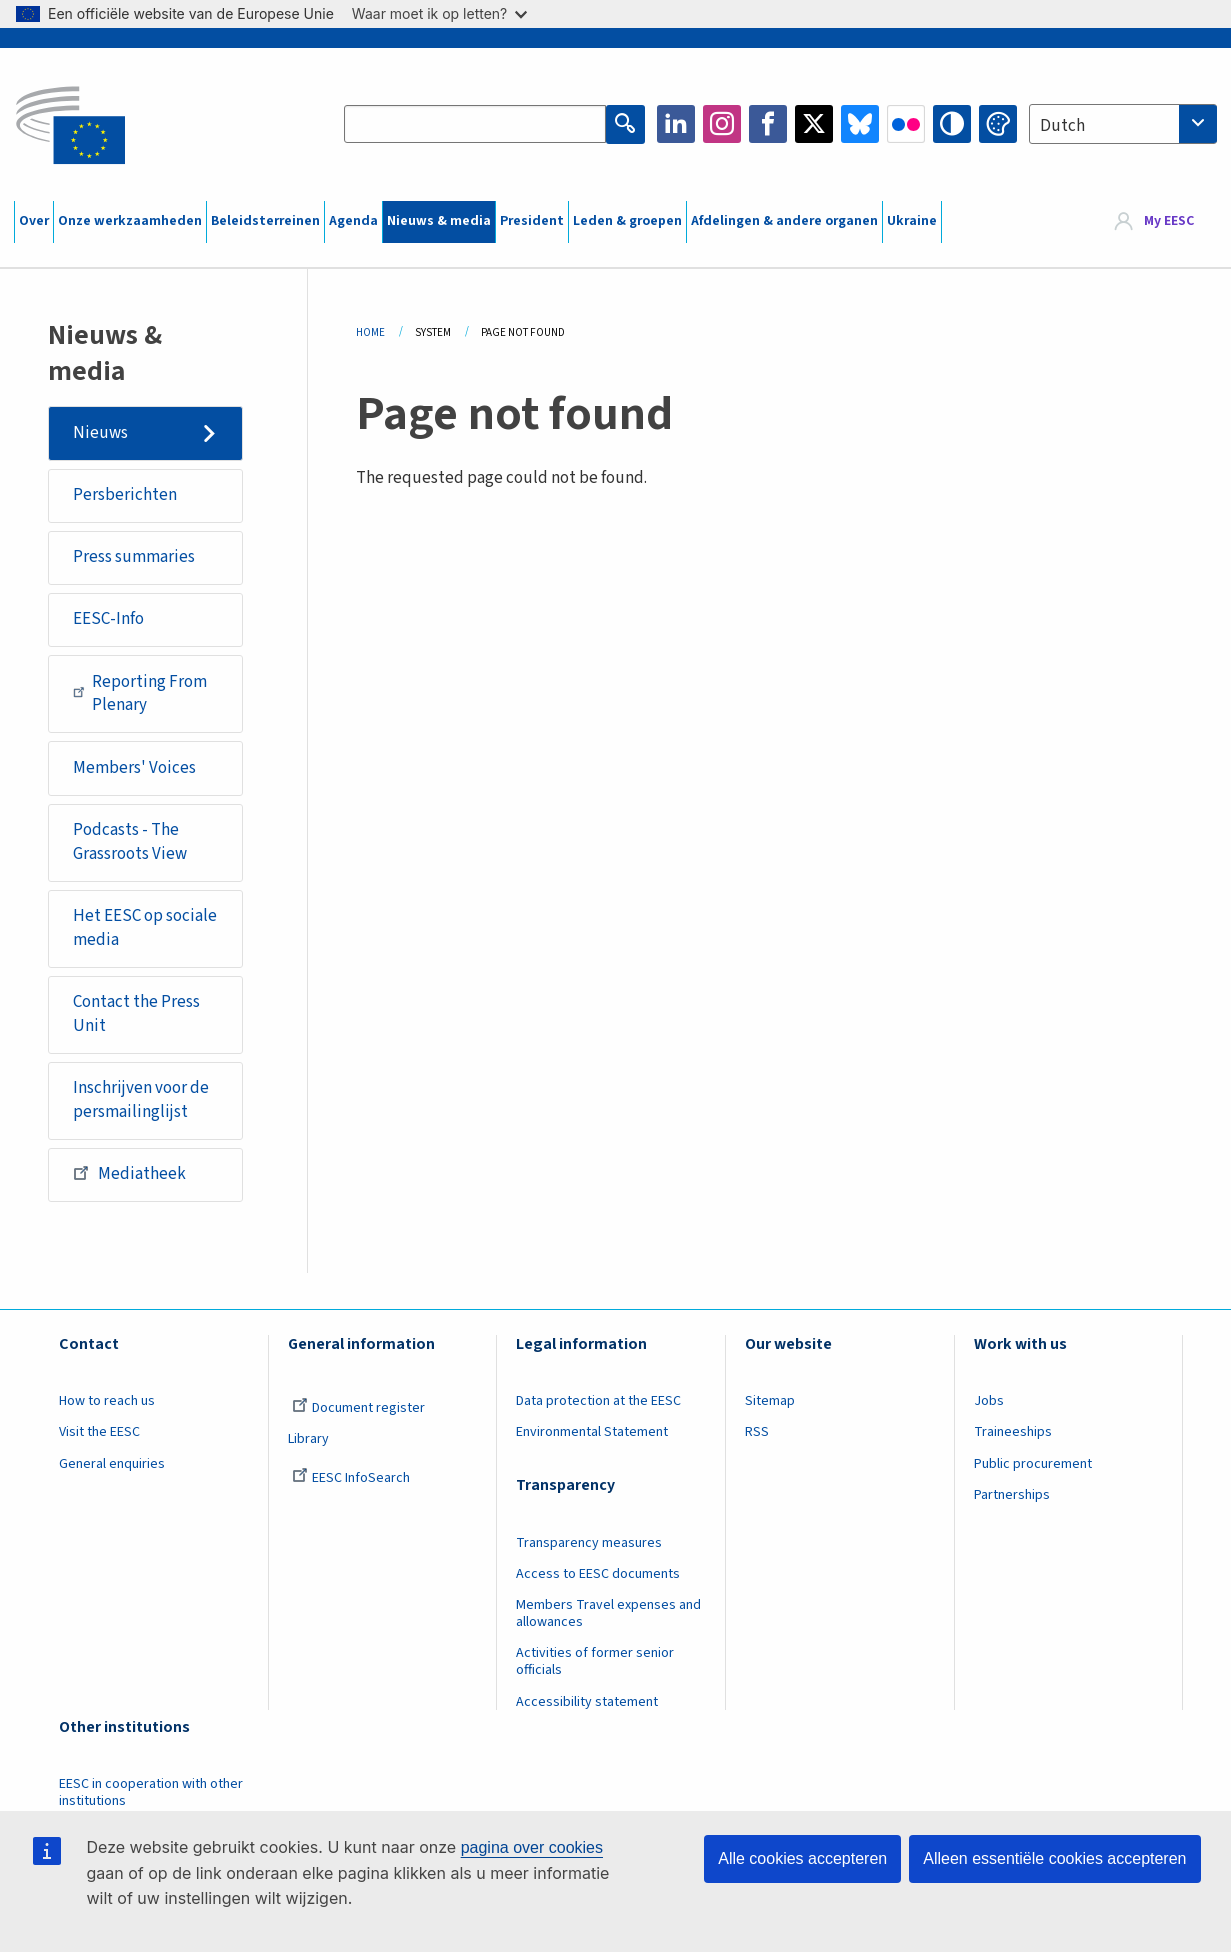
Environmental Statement (592, 1432)
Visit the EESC (99, 1432)
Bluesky (860, 124)
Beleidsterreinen (265, 221)
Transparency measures (589, 1543)
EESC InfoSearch (351, 1478)
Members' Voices (134, 768)
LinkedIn (676, 124)
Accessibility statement (587, 1702)
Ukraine (912, 221)
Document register (358, 1408)
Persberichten (125, 495)
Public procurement (1033, 1464)
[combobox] (1123, 124)
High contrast (952, 124)
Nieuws (100, 433)
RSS (757, 1432)
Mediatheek (129, 1173)
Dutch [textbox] (1062, 126)
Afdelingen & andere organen (784, 221)
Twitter (814, 124)
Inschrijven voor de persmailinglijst (141, 1100)
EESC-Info (108, 619)
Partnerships (1012, 1495)
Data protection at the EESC (598, 1401)
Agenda (353, 221)
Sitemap (770, 1401)
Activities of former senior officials (595, 1661)
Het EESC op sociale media (145, 928)
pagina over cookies (532, 1847)
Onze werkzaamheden (130, 221)
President (532, 221)
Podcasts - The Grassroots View (130, 842)
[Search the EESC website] (475, 124)
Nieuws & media (439, 221)
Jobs (989, 1401)
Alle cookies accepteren (802, 1858)
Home (370, 332)
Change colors (998, 124)
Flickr (906, 124)
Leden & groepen (627, 221)
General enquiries (112, 1464)
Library (308, 1439)
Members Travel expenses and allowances (608, 1613)
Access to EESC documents (598, 1574)
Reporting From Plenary (140, 694)
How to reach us (107, 1401)
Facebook (768, 124)
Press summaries (134, 557)
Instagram (722, 124)
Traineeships (1013, 1432)
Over (34, 221)
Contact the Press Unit (136, 1014)
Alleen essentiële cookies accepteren (1054, 1858)
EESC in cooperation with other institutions (151, 1792)
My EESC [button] (1169, 221)
